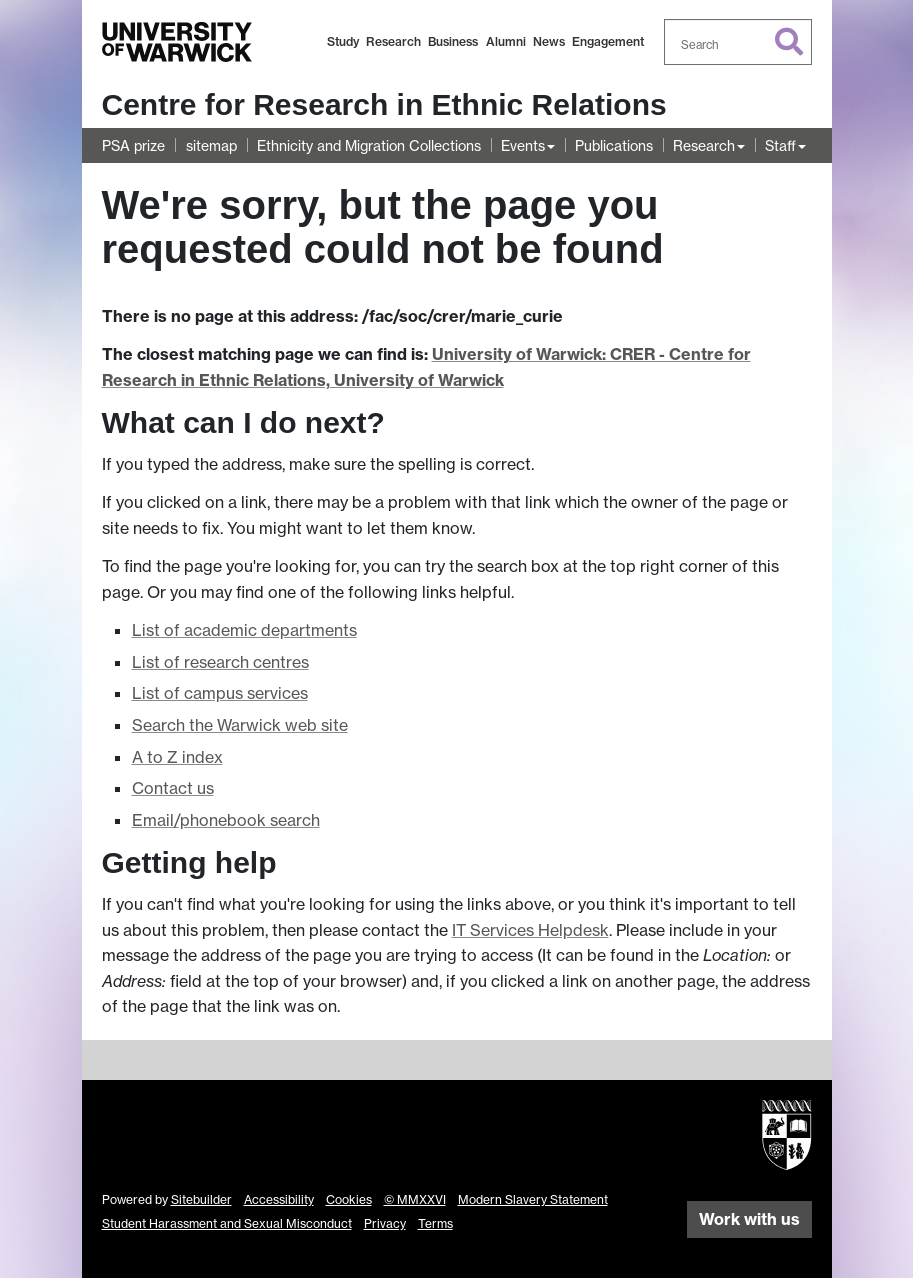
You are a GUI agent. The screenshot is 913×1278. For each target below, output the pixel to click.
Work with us (749, 1219)
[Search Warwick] (738, 42)
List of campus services (220, 693)
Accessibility (279, 1199)
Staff (780, 145)
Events (523, 145)
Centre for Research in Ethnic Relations (384, 104)
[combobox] (738, 42)
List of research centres (220, 662)
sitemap (211, 145)
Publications (614, 145)
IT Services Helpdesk (530, 930)
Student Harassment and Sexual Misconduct (227, 1223)
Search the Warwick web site (240, 725)
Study (343, 41)
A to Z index (177, 757)
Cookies (349, 1199)
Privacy (385, 1223)
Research (393, 41)
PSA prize (133, 145)
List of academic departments (244, 630)
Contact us (173, 788)
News (549, 41)
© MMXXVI (415, 1199)
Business (453, 41)
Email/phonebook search (226, 820)
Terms (435, 1223)
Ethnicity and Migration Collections (369, 145)
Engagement (608, 41)
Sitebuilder (201, 1199)
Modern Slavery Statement (533, 1199)
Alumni (506, 41)
